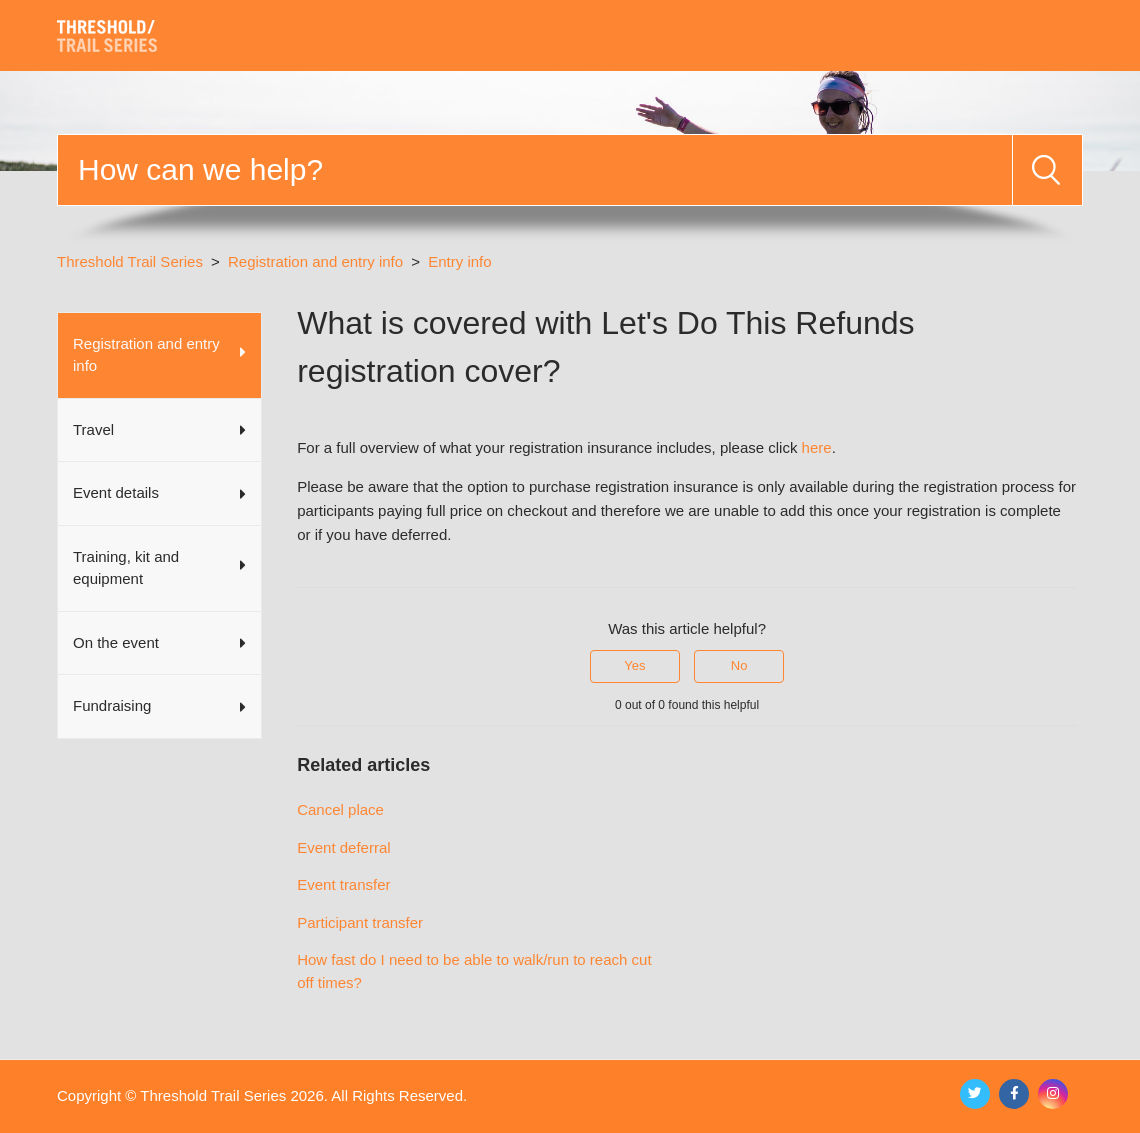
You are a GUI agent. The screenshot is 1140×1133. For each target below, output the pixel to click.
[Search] (535, 170)
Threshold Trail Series (130, 261)
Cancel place (340, 809)
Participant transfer (360, 922)
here (817, 447)
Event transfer (343, 884)
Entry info (459, 261)
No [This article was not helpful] (739, 665)
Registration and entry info (315, 261)
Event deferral (343, 847)
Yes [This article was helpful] (634, 665)
